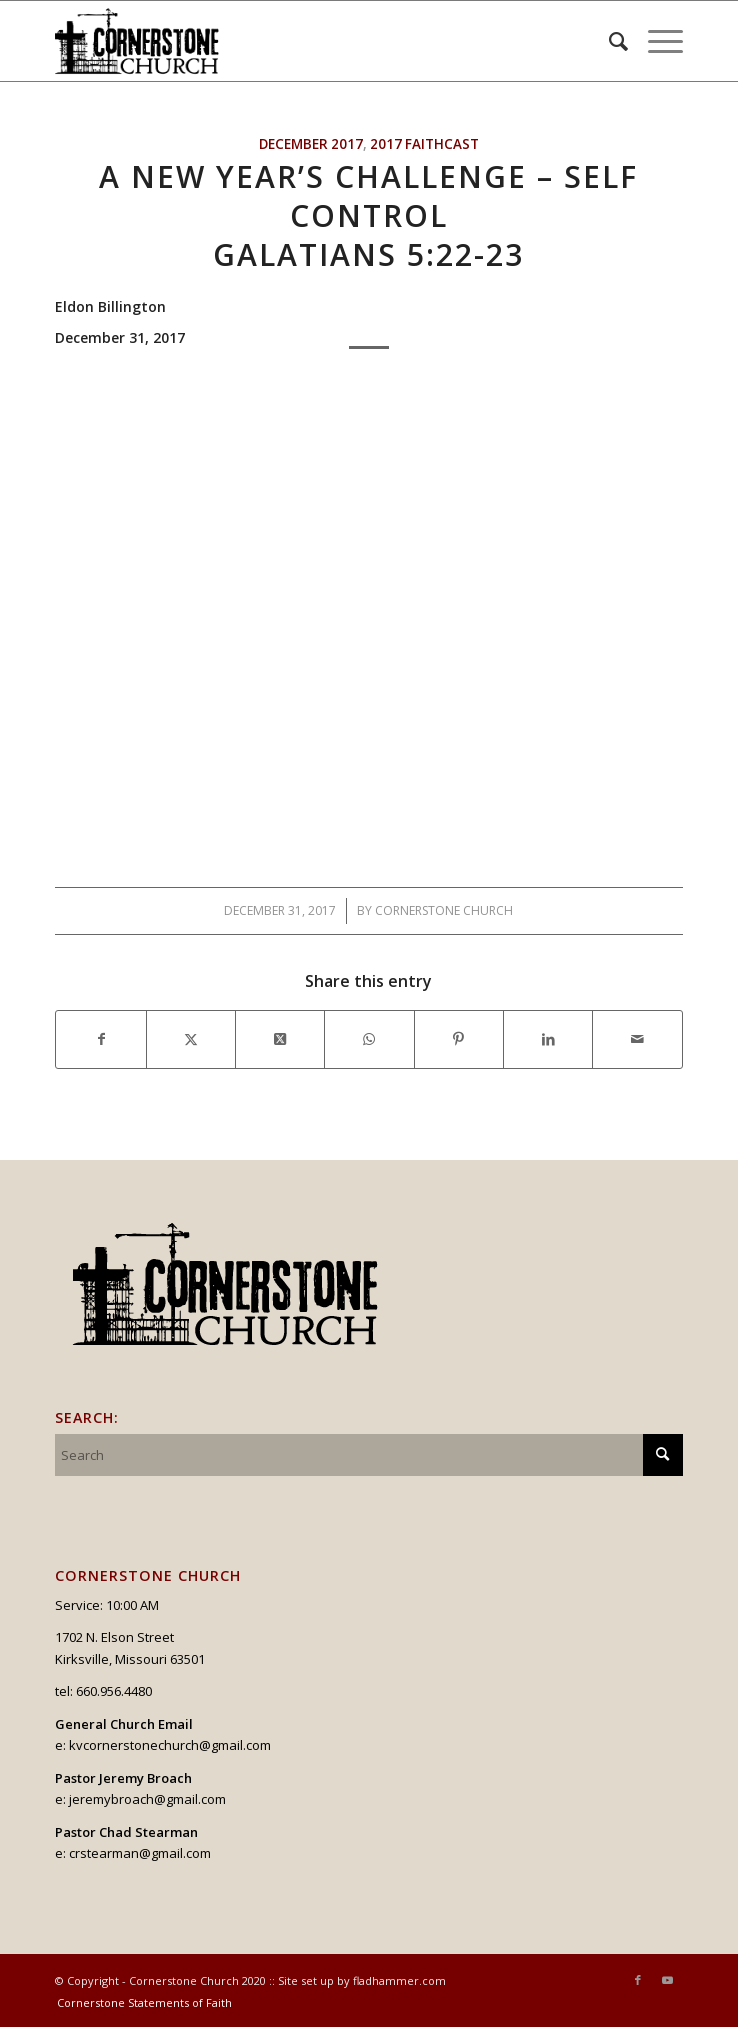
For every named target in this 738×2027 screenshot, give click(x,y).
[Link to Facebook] (638, 1980)
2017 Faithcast (424, 144)
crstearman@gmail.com (140, 1853)
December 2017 (311, 144)
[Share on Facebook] (100, 1039)
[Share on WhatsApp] (369, 1039)
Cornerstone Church (444, 910)
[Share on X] (191, 1039)
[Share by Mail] (637, 1039)
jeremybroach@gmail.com (147, 1799)
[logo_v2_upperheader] (306, 41)
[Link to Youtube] (668, 1980)
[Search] (608, 41)
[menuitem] (608, 41)
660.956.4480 (114, 1691)
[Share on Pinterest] (459, 1039)
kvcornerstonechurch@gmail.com (170, 1745)
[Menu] (655, 41)
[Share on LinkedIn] (548, 1039)
